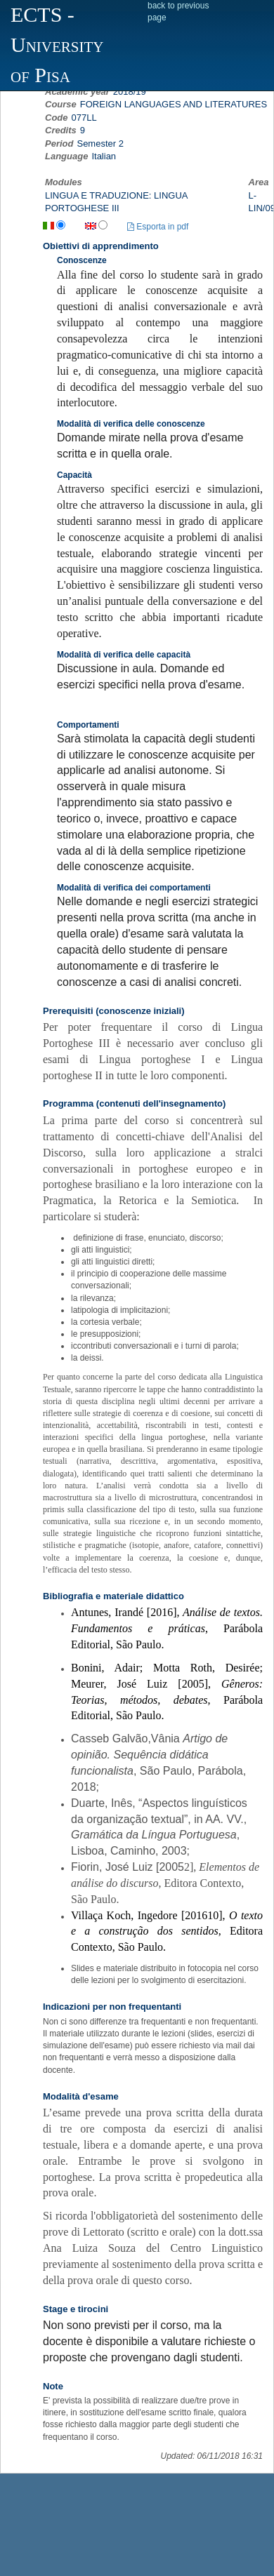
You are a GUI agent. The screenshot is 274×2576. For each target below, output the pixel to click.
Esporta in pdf (157, 227)
